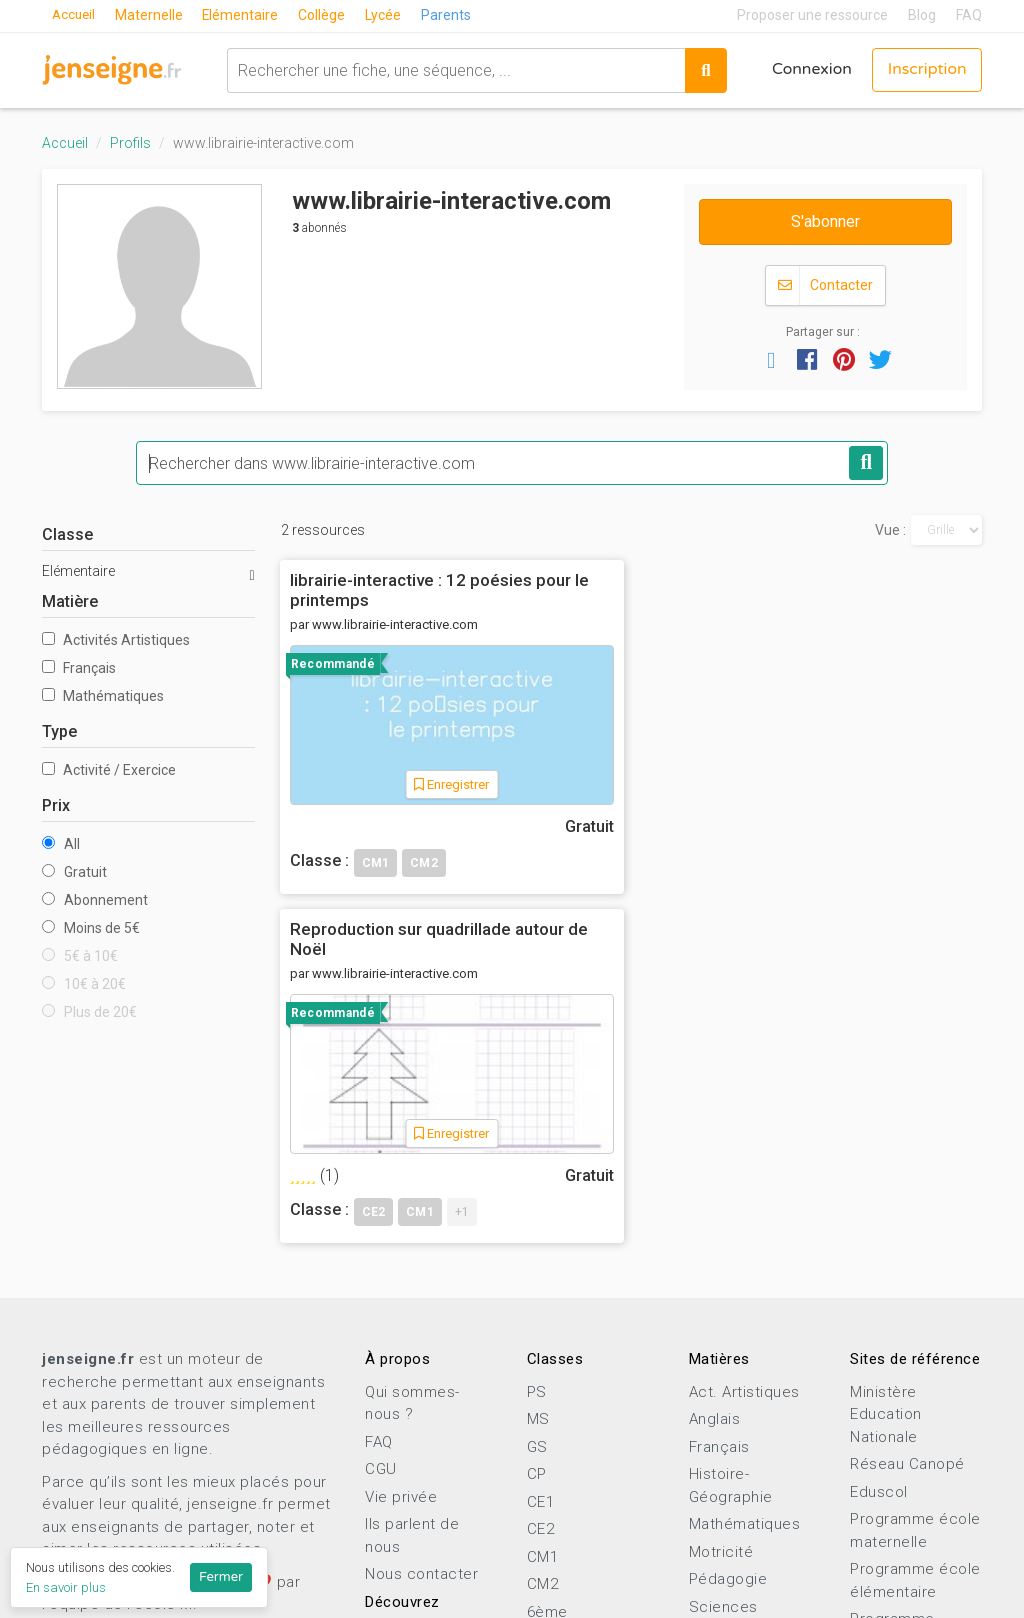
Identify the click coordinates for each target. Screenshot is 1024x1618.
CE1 (541, 1277)
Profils (130, 143)
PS (537, 1167)
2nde (545, 1497)
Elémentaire (244, 15)
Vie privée (401, 1272)
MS (538, 1194)
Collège (326, 15)
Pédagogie (728, 1354)
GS (537, 1222)
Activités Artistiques (116, 640)
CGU (381, 1244)
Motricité (721, 1327)
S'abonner (825, 221)
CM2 (543, 1359)
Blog (922, 15)
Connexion (808, 70)
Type (59, 731)
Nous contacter (421, 1349)
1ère (543, 1524)
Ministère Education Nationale (886, 1189)
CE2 (541, 1304)
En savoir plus (66, 1587)
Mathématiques (103, 696)
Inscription (926, 70)
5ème (547, 1414)
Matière (70, 601)
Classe (67, 534)
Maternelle (152, 15)
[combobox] (453, 69)
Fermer (221, 1577)
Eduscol (879, 1267)
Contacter (825, 285)
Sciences (723, 1382)
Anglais (715, 1194)
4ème (547, 1442)
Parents (451, 15)
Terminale (562, 1552)
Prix (56, 805)
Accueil (75, 15)
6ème (547, 1387)
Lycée (388, 15)
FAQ (969, 15)
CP (537, 1249)
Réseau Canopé (907, 1239)
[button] (771, 359)
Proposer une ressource (812, 15)
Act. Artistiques (744, 1167)
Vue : (890, 530)
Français (79, 668)
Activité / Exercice (109, 770)
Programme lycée (914, 1444)
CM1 (543, 1332)
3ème (547, 1469)
